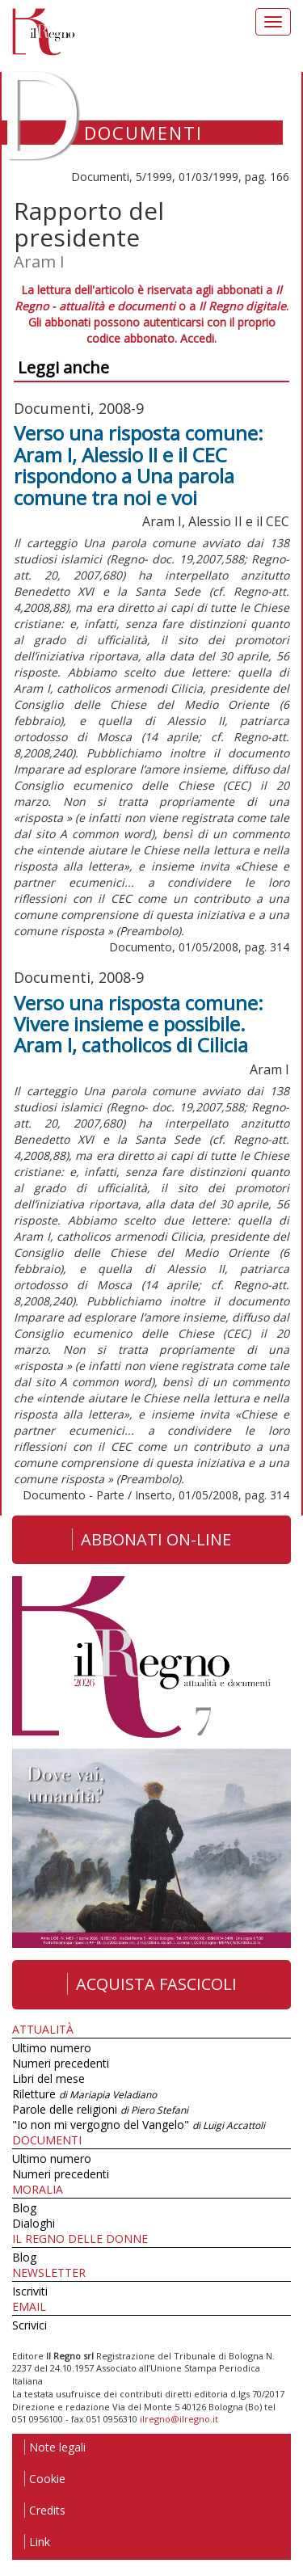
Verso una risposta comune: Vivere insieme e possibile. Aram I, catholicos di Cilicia (138, 1024)
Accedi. (198, 338)
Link (37, 2541)
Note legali (55, 2447)
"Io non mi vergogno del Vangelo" (138, 2124)
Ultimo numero (51, 2047)
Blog (24, 2208)
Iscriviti (30, 2291)
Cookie (44, 2478)
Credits (44, 2510)
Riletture (84, 2094)
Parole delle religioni (100, 2109)
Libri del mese (48, 2078)
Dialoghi (33, 2223)
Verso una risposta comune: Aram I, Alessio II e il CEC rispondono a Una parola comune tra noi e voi (138, 464)
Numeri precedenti (60, 2063)
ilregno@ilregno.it (179, 2419)
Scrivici (29, 2325)
